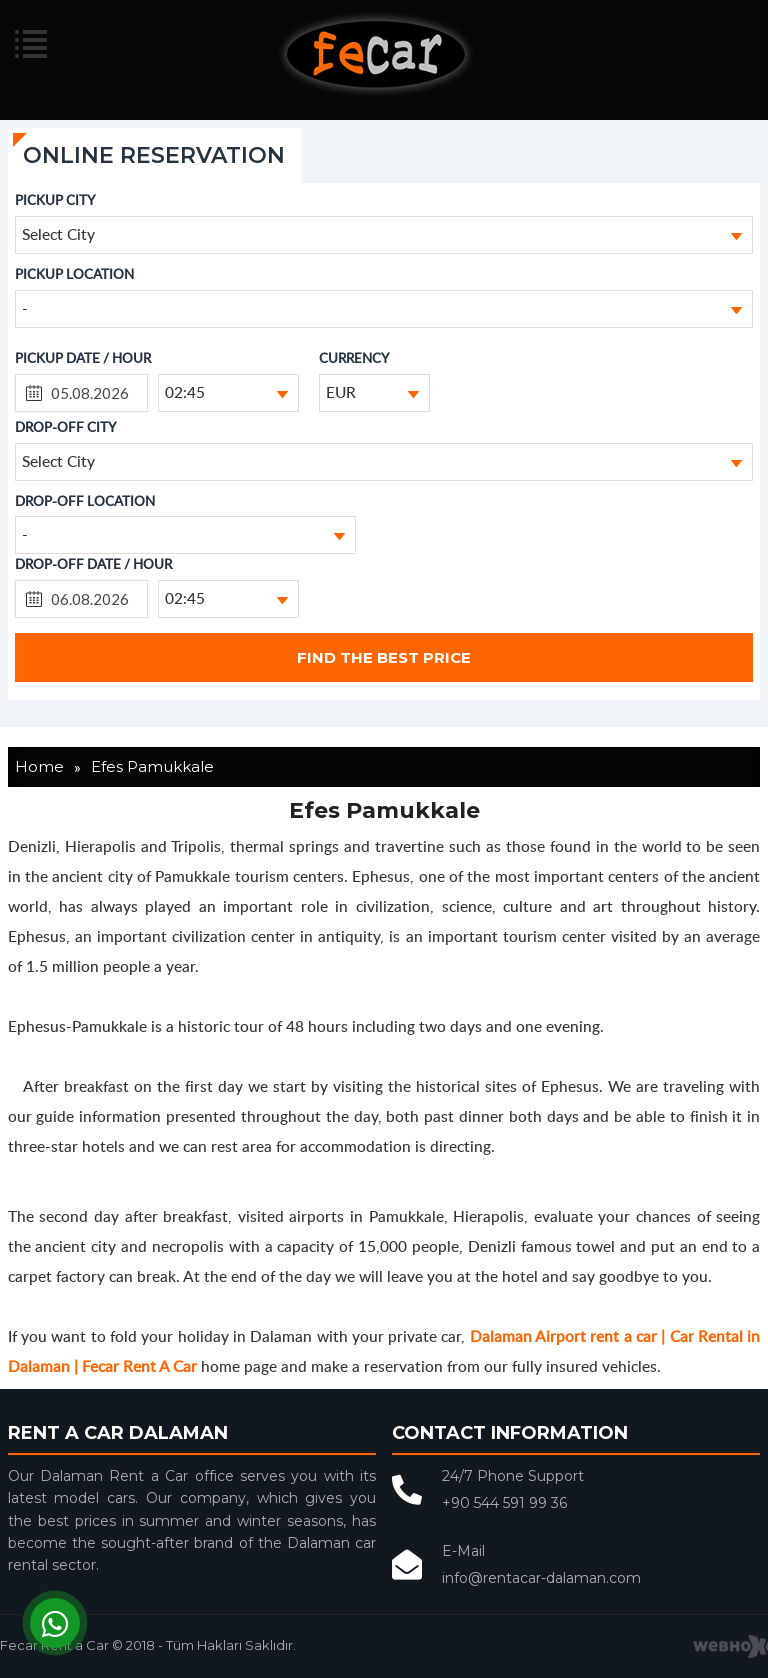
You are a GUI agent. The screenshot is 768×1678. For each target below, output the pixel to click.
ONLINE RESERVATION (154, 155)
